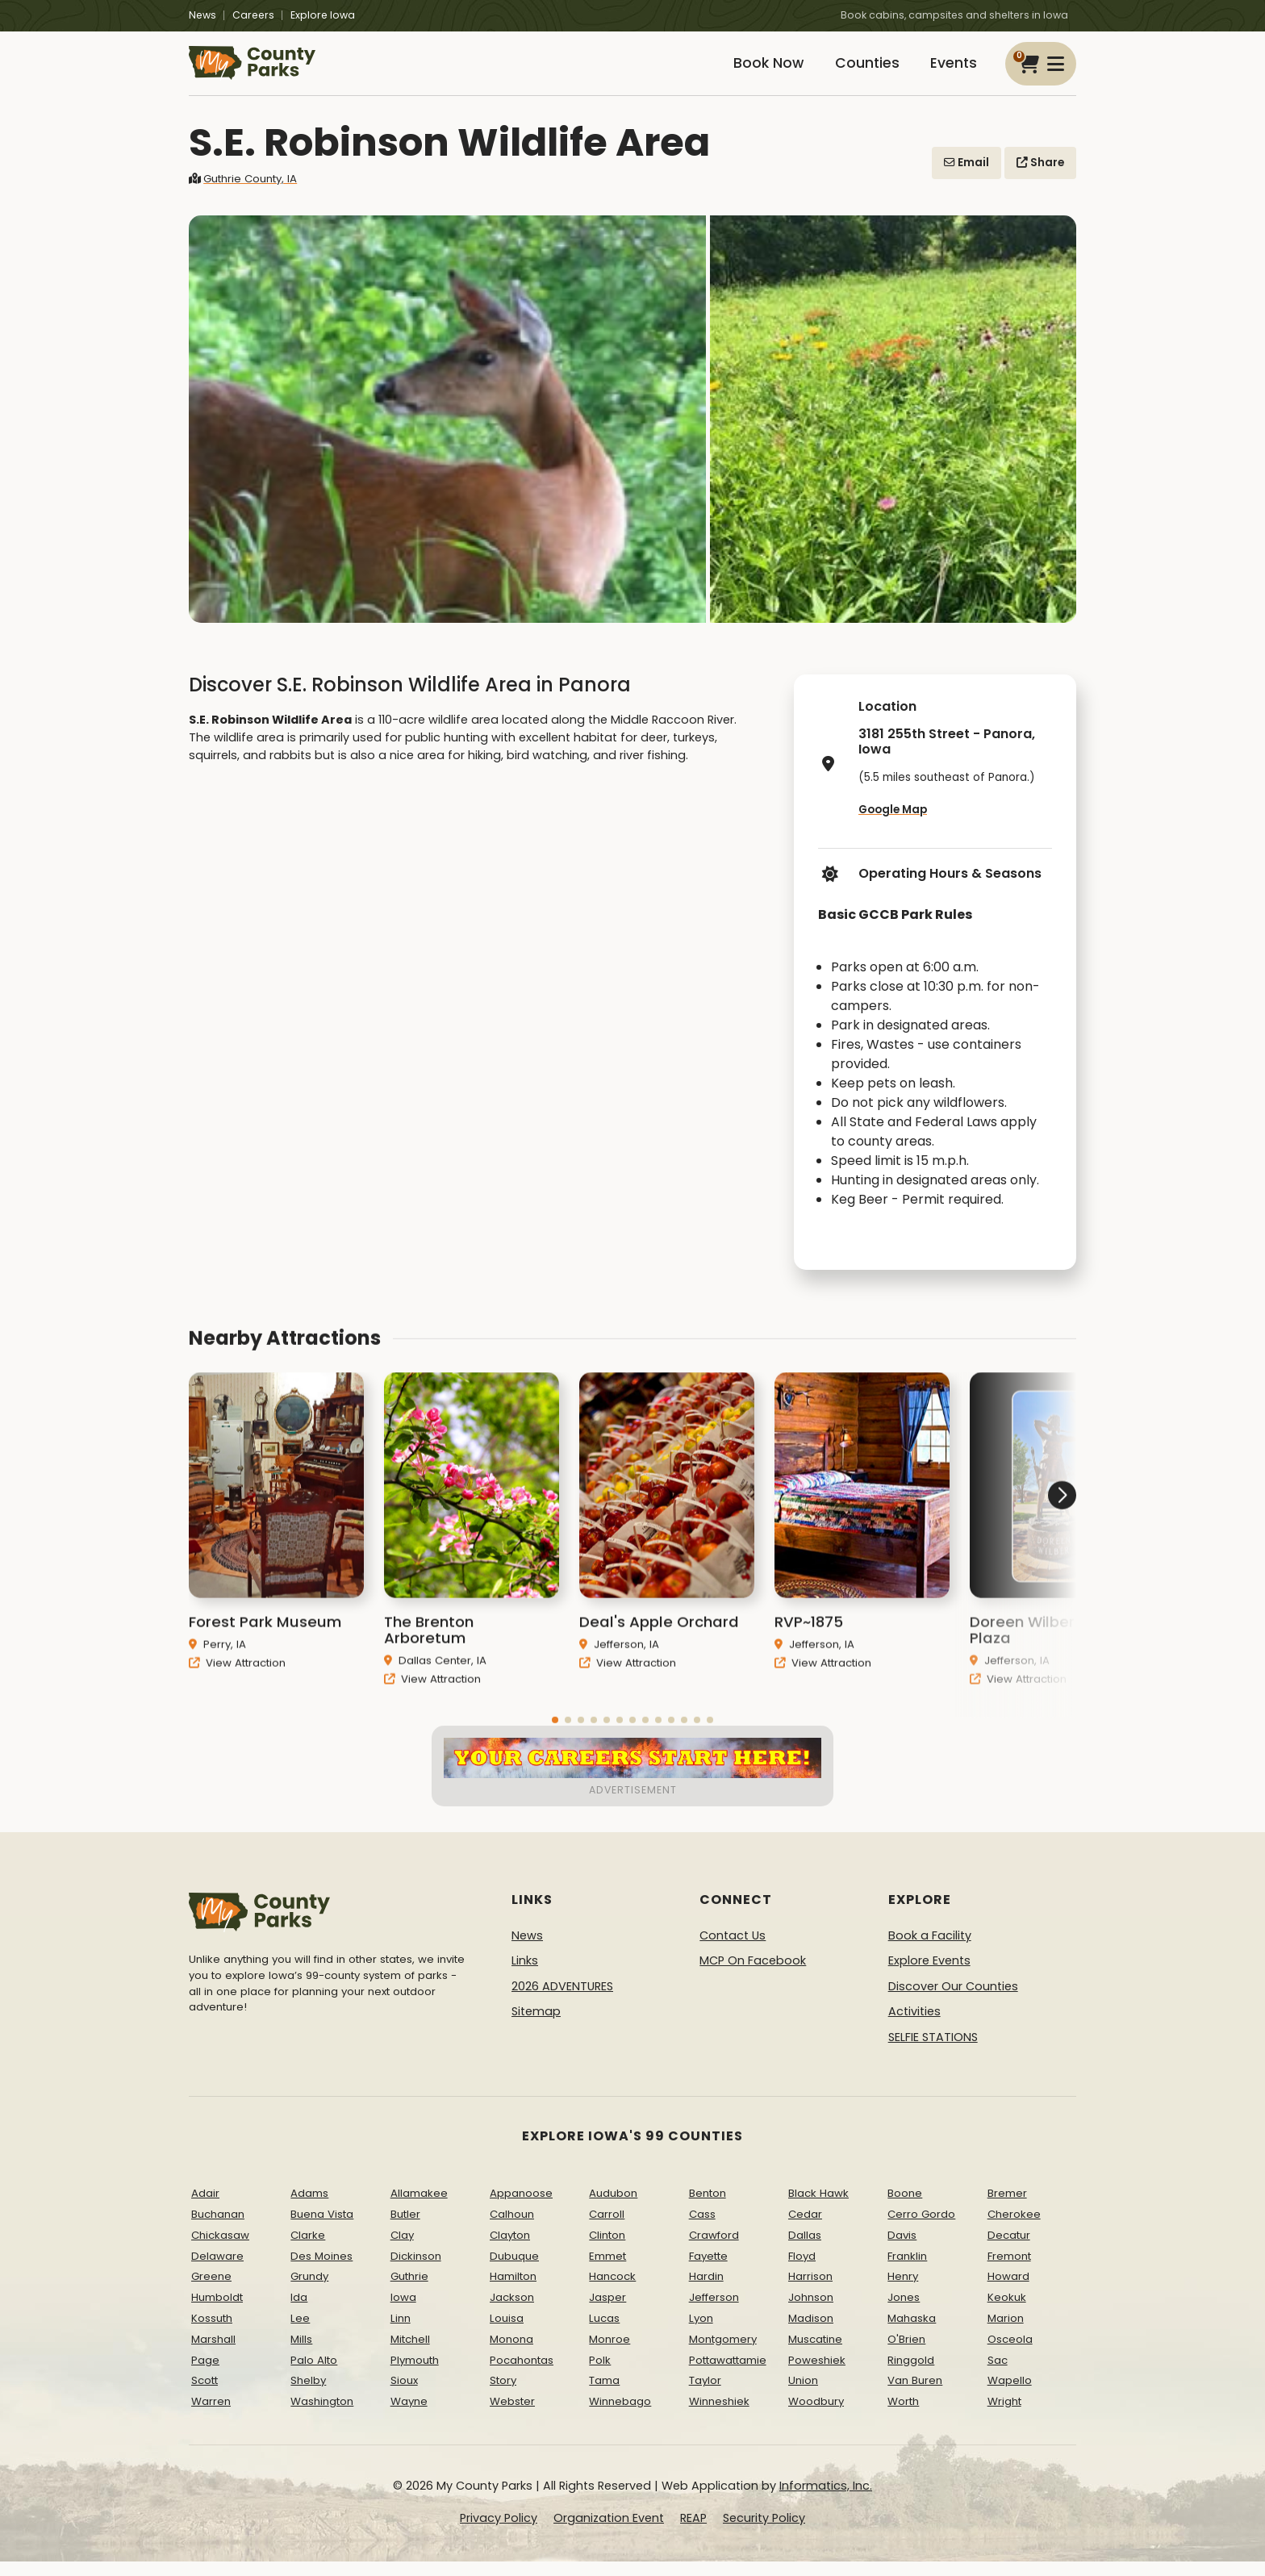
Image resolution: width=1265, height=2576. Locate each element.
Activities (914, 2026)
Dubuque (514, 2269)
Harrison (810, 2290)
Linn (400, 2332)
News (202, 15)
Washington (321, 2416)
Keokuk (1006, 2311)
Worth (903, 2416)
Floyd (802, 2269)
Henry (902, 2290)
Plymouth (414, 2374)
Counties (856, 71)
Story (503, 2395)
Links (524, 1975)
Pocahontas (521, 2374)
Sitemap (536, 2026)
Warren (211, 2416)
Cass (702, 2228)
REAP (693, 2532)
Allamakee (419, 2207)
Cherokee (1014, 2228)
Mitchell (410, 2353)
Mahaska (911, 2332)
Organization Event (608, 2532)
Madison (810, 2332)
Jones (903, 2311)
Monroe (609, 2353)
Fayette (708, 2269)
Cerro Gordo (921, 2228)
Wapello (1009, 2395)
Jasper (607, 2311)
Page (205, 2374)
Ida (298, 2311)
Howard (1008, 2290)
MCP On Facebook (752, 1975)
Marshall (213, 2353)
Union (803, 2395)
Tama (604, 2395)
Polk (600, 2374)
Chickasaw (220, 2249)
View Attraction (237, 1703)
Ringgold (910, 2374)
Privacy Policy (498, 2532)
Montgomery (723, 2353)
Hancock (612, 2290)
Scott (204, 2395)
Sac (997, 2374)
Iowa (403, 2311)
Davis (901, 2249)
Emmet (607, 2269)
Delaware (217, 2269)
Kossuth (211, 2332)
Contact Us (732, 1949)
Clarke (307, 2249)
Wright (1004, 2416)
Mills (301, 2353)
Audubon (613, 2207)
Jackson (512, 2311)
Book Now (750, 71)
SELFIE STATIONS (933, 2052)
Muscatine (815, 2353)
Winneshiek (719, 2416)
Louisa (507, 2332)
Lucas (604, 2332)
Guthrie (409, 2290)
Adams (309, 2207)
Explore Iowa (322, 15)
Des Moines (321, 2269)
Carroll (606, 2228)
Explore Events (929, 1975)
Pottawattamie (727, 2374)
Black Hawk (818, 2207)
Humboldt (217, 2311)
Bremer (1007, 2207)
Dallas (804, 2249)
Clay (402, 2249)
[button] (1015, 1576)
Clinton (607, 2249)
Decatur (1008, 2249)
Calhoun (512, 2228)
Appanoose (521, 2207)
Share (1040, 176)
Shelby (308, 2395)
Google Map (892, 824)
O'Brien (906, 2353)
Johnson (810, 2311)
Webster (512, 2416)
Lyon (701, 2332)
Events (950, 71)
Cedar (805, 2228)
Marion (1005, 2332)
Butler (405, 2228)
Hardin (706, 2290)
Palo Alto (313, 2374)
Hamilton (513, 2290)
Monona (511, 2353)
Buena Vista (321, 2228)
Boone (904, 2207)
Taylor (705, 2395)
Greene (211, 2290)
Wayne (409, 2416)
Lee (300, 2332)
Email (966, 176)
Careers (253, 15)
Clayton (510, 2249)
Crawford (714, 2249)
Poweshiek (816, 2374)
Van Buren (914, 2395)
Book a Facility (929, 1949)
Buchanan (217, 2228)
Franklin (907, 2269)
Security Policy (764, 2532)
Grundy (309, 2290)
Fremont (1009, 2269)
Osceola (1010, 2353)
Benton (707, 2207)
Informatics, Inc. (825, 2500)
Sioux (404, 2395)
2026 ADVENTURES (562, 2001)
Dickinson (415, 2269)
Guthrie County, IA (243, 193)
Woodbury (816, 2416)
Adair (205, 2207)
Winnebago (620, 2416)
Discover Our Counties (953, 2001)
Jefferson (714, 2311)
